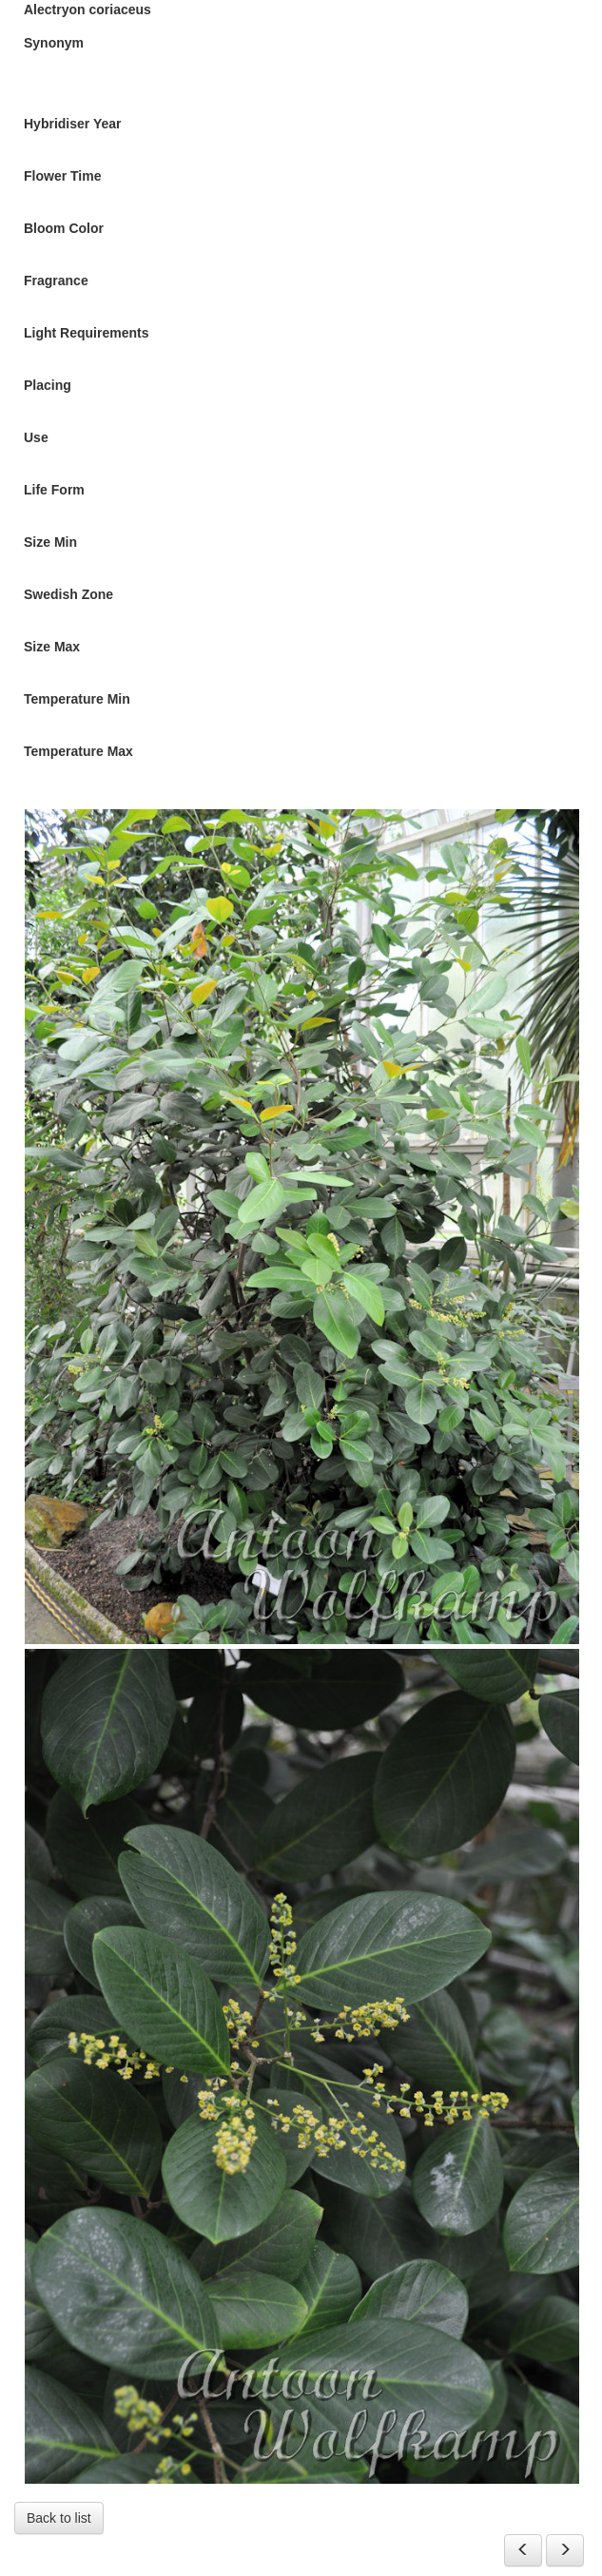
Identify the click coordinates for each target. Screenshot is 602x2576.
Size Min (50, 542)
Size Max (52, 646)
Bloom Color (64, 228)
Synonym (54, 42)
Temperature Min (77, 699)
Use (36, 437)
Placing (47, 385)
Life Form (54, 489)
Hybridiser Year (72, 123)
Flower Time (62, 176)
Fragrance (56, 280)
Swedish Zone (68, 594)
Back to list (59, 2518)
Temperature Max (78, 751)
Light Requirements (86, 332)
